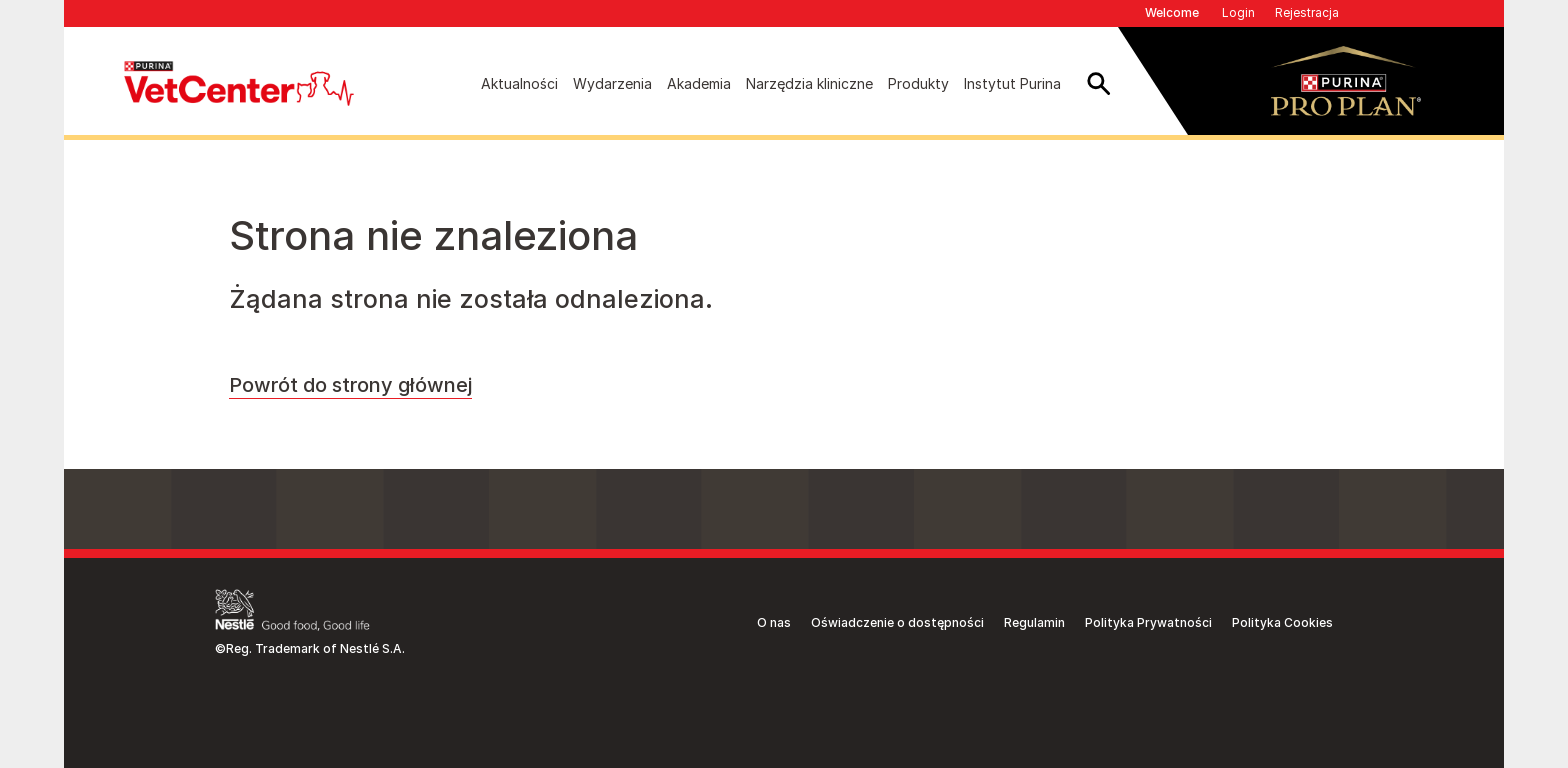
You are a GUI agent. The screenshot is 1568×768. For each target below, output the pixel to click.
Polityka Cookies (1282, 622)
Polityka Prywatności (1148, 622)
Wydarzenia (612, 83)
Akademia (699, 83)
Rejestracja (1307, 12)
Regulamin (1034, 622)
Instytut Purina (1012, 83)
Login (1238, 12)
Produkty (918, 83)
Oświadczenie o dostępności (897, 622)
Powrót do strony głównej (350, 385)
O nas (774, 622)
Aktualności (519, 83)
